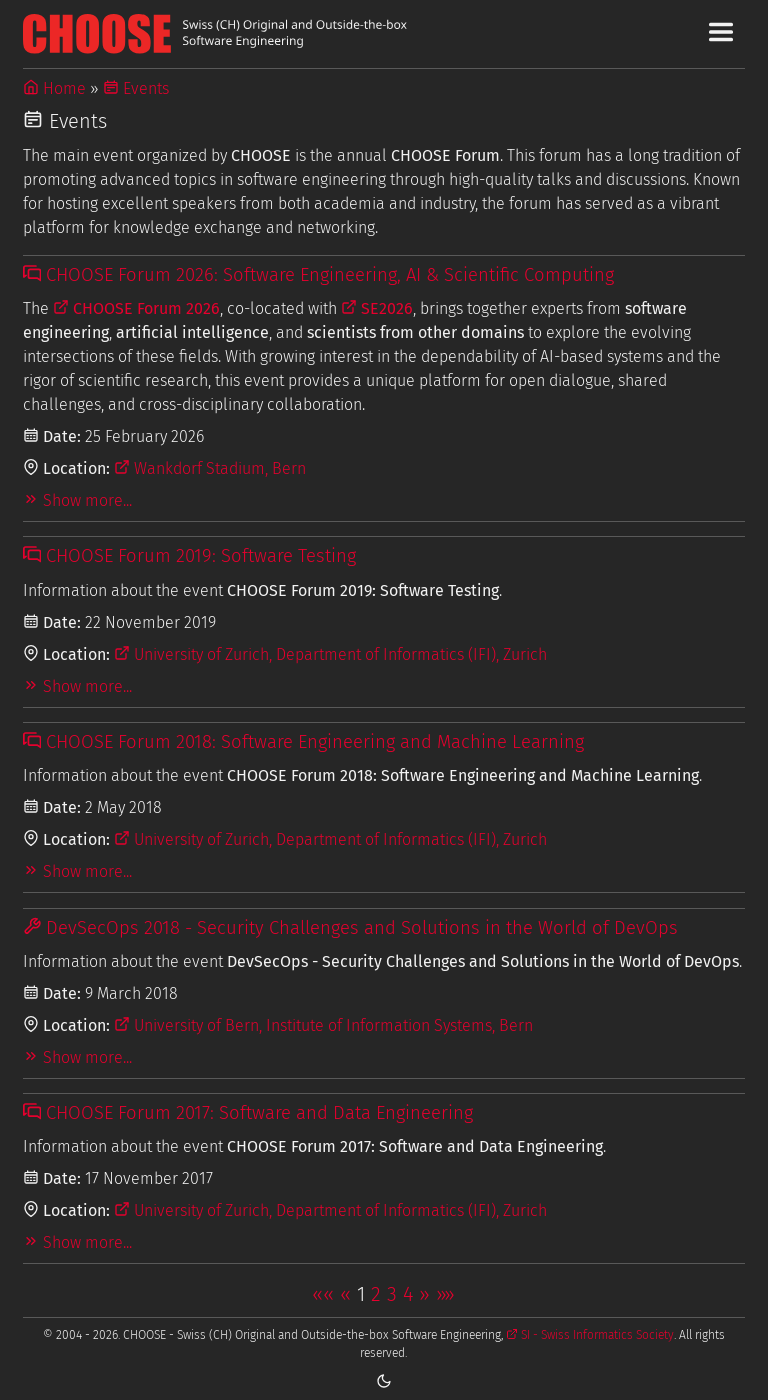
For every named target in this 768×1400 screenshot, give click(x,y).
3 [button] (392, 1294)
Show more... (77, 500)
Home (54, 88)
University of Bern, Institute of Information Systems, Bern (323, 1025)
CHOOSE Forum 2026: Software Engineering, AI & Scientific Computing (318, 275)
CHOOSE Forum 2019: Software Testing (189, 556)
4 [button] (408, 1294)
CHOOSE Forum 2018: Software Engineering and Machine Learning (303, 742)
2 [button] (376, 1294)
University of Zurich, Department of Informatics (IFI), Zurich (330, 654)
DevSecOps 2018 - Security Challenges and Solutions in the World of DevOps (350, 928)
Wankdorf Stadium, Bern (210, 468)
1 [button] (361, 1294)
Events (136, 88)
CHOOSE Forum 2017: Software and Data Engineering (248, 1113)
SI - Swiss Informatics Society (590, 1335)
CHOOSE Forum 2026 (136, 308)
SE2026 (377, 308)
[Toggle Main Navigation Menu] (721, 32)
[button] (323, 1294)
